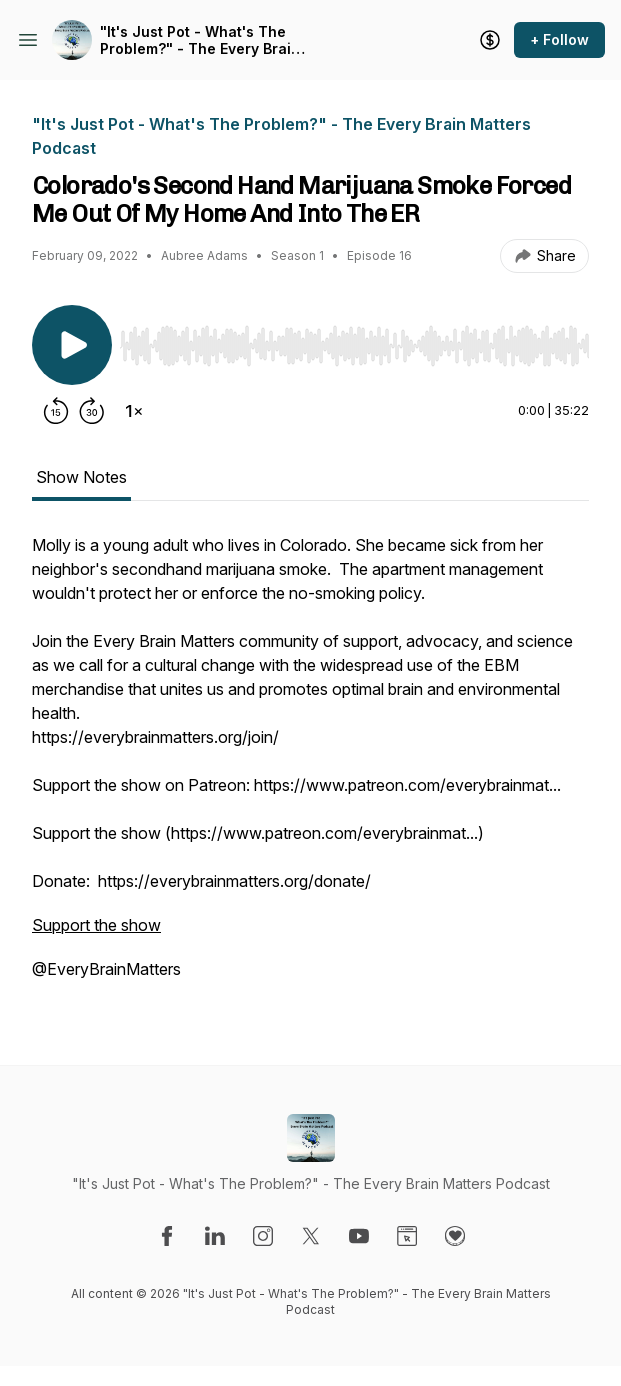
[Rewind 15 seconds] (56, 411)
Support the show (96, 925)
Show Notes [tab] (81, 477)
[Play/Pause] (72, 345)
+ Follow (559, 39)
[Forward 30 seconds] (92, 411)
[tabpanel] (310, 767)
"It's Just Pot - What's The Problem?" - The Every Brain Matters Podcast (200, 40)
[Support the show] (490, 40)
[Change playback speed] (134, 411)
